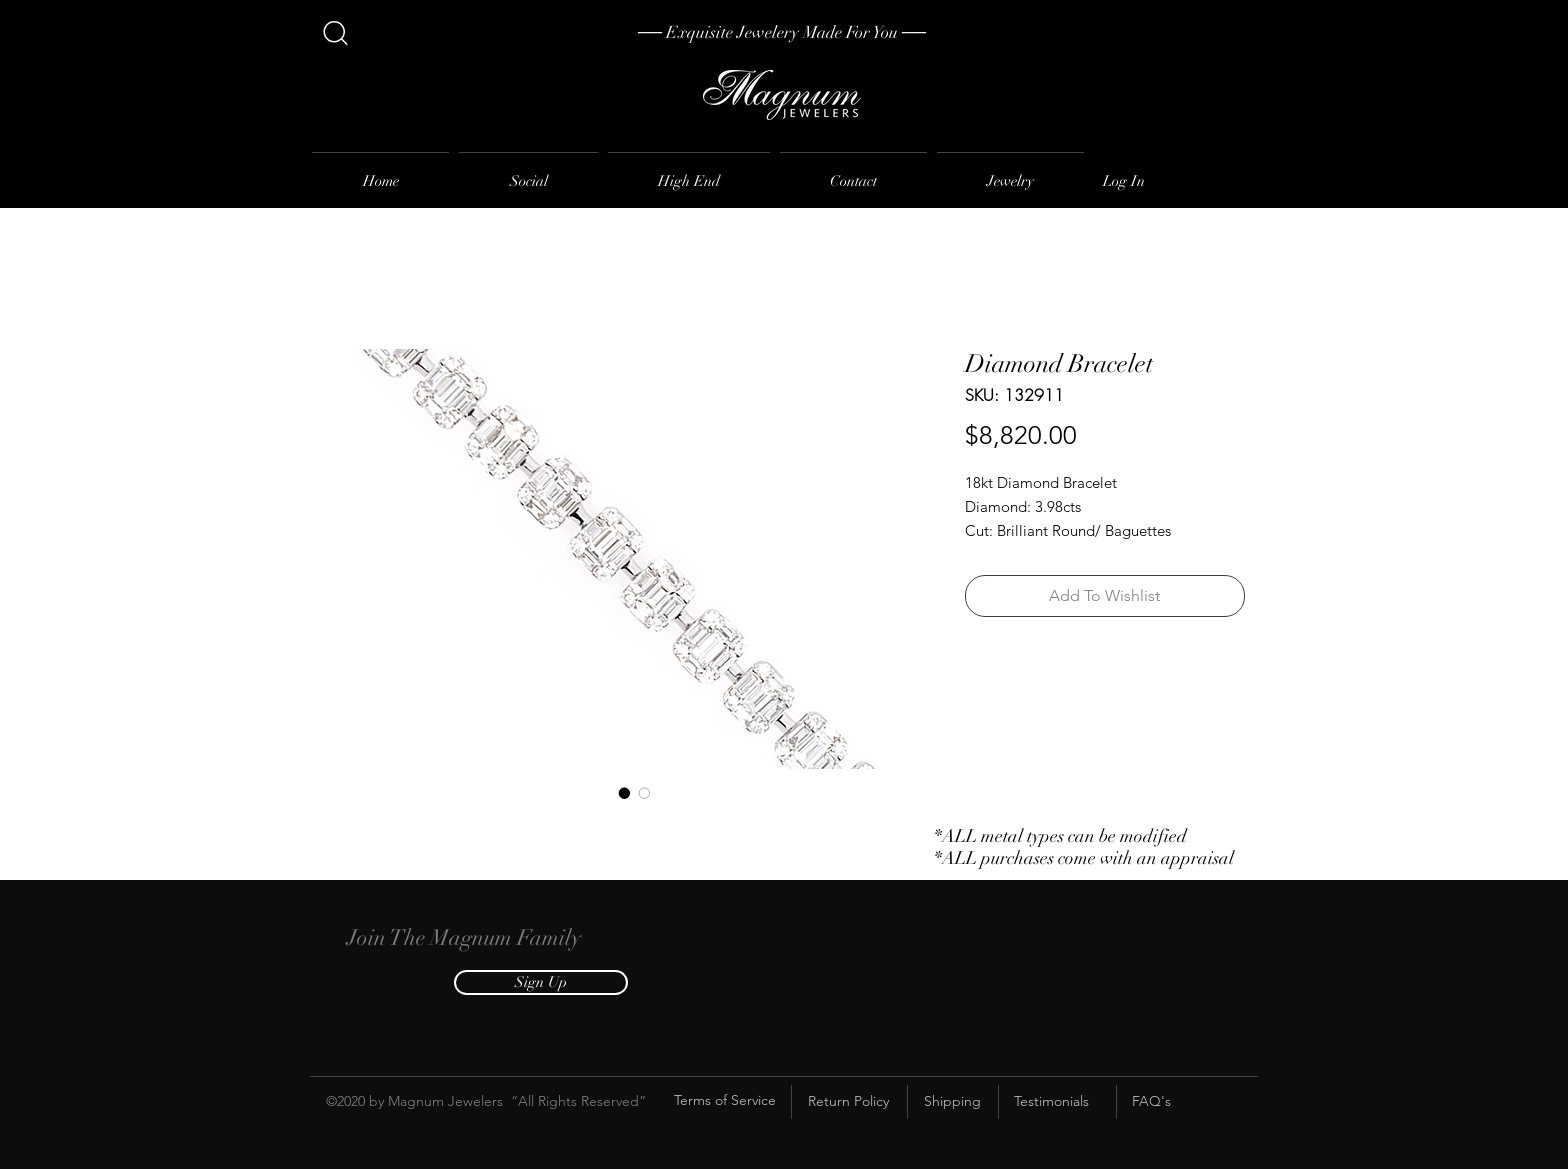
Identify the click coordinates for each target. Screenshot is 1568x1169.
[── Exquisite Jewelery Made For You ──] (782, 33)
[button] (541, 982)
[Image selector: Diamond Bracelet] (625, 793)
